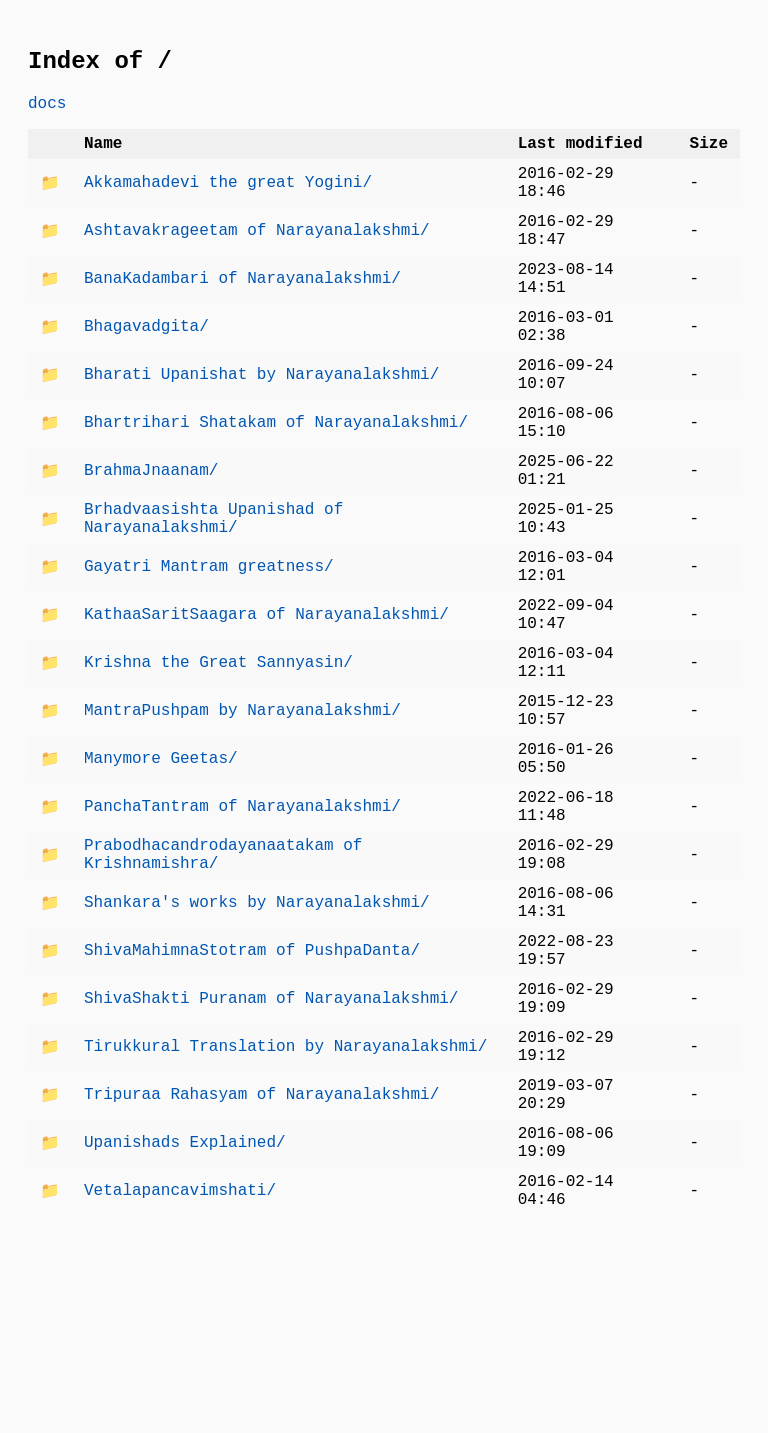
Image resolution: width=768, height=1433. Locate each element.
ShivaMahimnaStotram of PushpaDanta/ (252, 1097)
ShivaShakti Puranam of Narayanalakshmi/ (271, 1153)
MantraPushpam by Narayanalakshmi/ (242, 817)
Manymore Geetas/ (161, 873)
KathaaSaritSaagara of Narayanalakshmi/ (266, 705)
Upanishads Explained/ (185, 1321)
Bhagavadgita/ (146, 369)
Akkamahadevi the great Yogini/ (228, 201)
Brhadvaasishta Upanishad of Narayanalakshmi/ (213, 593)
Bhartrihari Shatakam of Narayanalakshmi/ (276, 481)
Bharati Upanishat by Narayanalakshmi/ (261, 425)
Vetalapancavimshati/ (180, 1377)
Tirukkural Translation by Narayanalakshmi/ (285, 1209)
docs (47, 112)
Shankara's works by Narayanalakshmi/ (257, 1041)
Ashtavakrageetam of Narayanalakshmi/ (257, 257)
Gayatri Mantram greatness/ (209, 649)
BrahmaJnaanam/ (151, 537)
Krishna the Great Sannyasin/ (218, 761)
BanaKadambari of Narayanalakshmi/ (242, 313)
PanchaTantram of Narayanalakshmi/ (242, 929)
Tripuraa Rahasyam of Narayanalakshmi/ (261, 1265)
